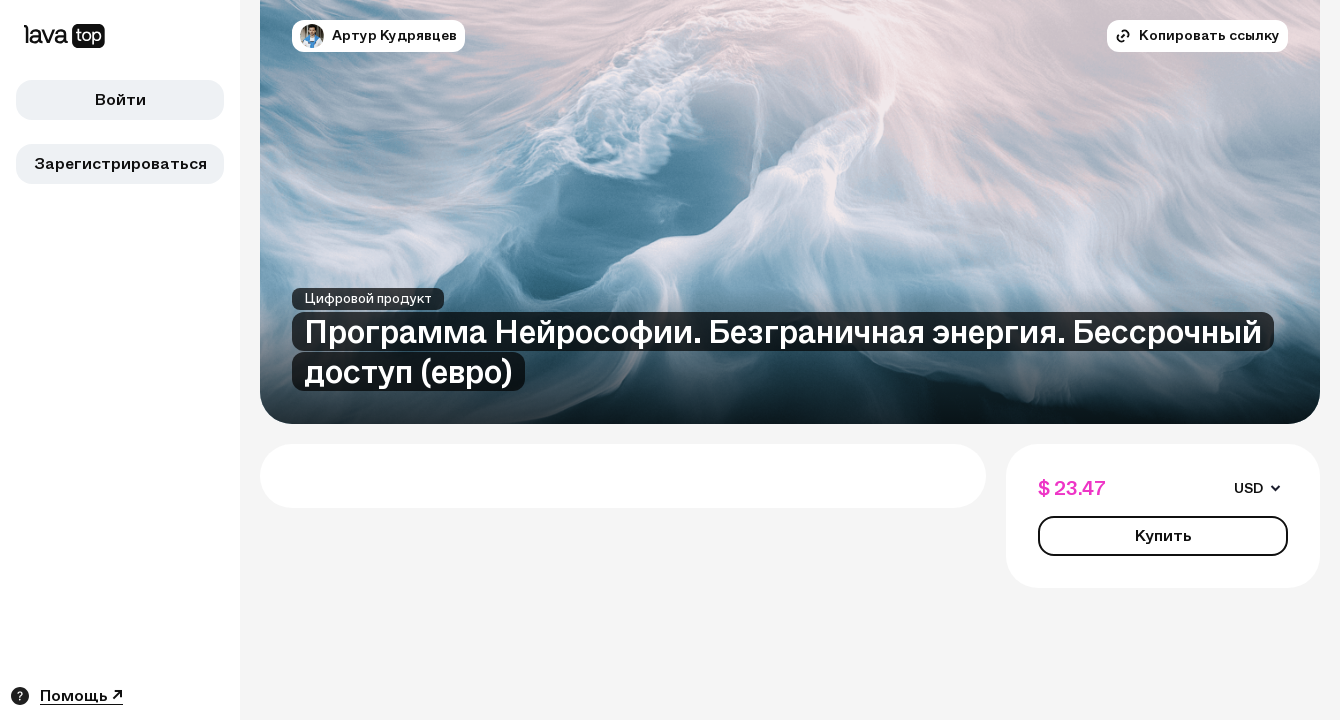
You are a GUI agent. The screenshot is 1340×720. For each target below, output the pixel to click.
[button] (312, 36)
